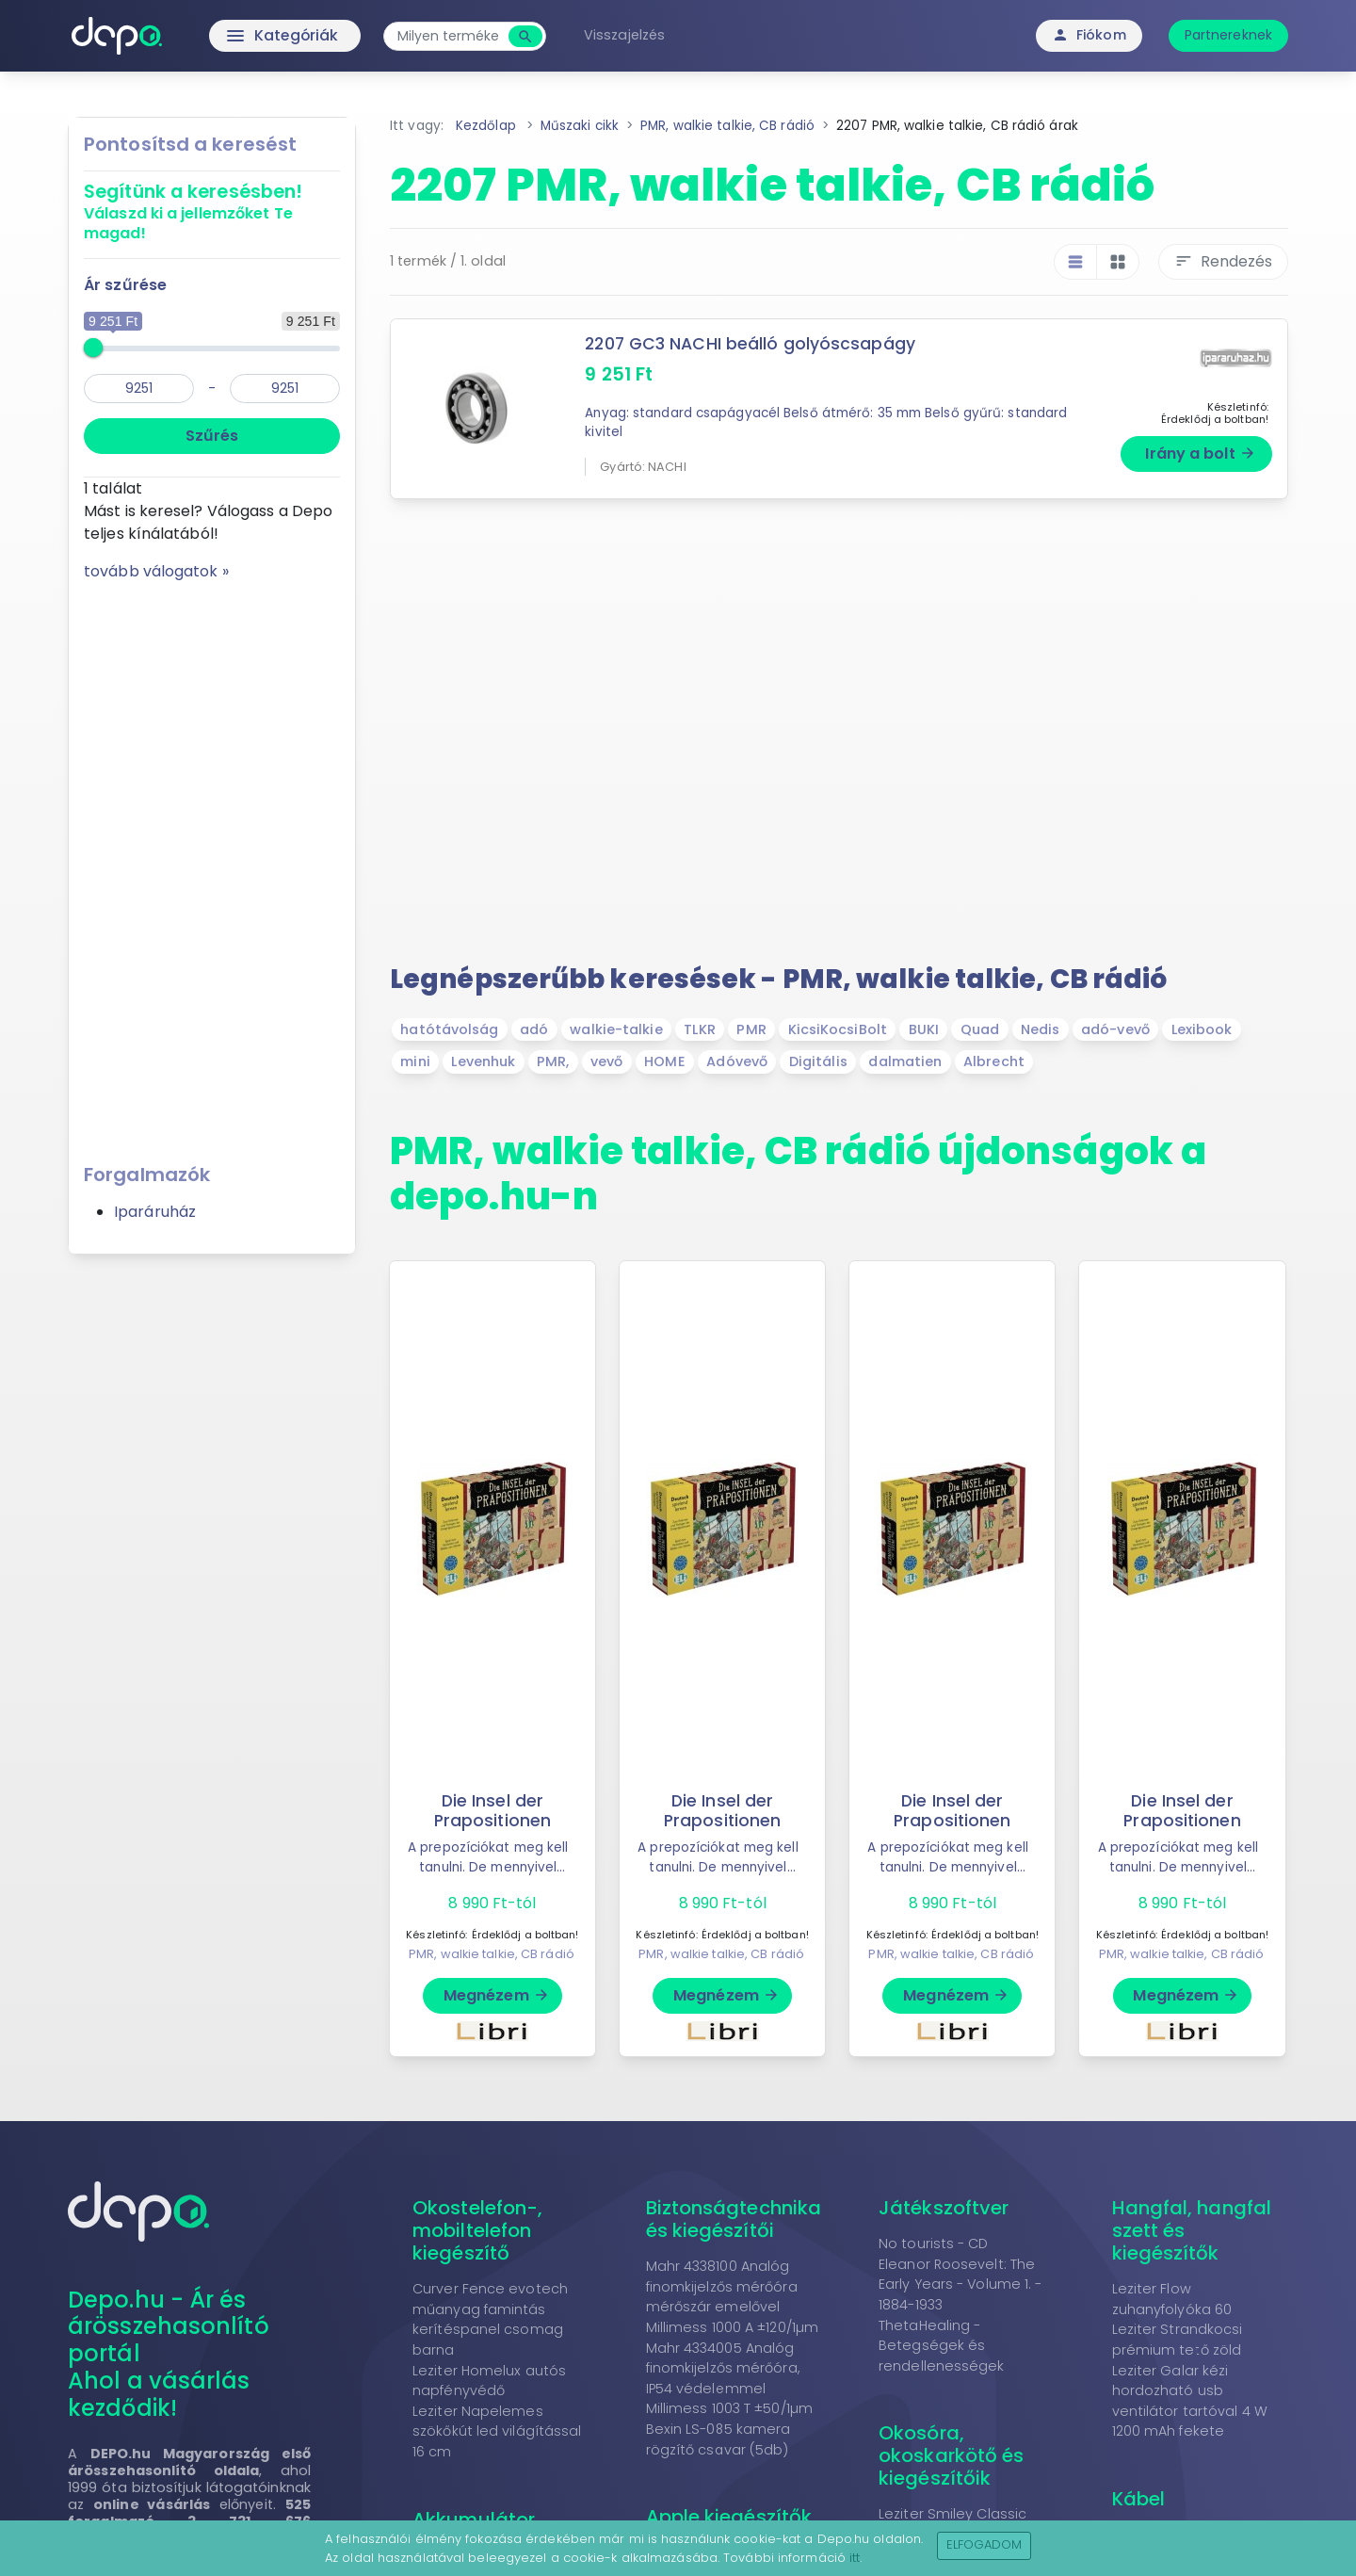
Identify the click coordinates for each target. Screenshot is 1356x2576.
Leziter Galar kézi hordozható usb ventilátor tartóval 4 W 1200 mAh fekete (1189, 2401)
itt (854, 2558)
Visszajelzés (628, 34)
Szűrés (212, 435)
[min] (139, 388)
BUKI (924, 1029)
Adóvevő (736, 1061)
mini (414, 1061)
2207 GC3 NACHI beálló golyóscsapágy (751, 343)
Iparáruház (155, 1212)
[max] (285, 388)
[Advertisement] (212, 865)
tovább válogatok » (156, 571)
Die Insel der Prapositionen (492, 1811)
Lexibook (1202, 1029)
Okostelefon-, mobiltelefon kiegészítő (477, 2230)
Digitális (818, 1061)
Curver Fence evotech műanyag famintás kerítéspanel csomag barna (490, 2319)
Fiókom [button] (1089, 34)
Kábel (1139, 2499)
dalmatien (905, 1061)
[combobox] (452, 36)
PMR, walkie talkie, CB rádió (491, 1954)
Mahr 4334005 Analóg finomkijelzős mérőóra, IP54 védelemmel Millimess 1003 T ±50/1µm (729, 2379)
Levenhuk (483, 1061)
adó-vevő (1115, 1029)
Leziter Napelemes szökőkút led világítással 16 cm (497, 2431)
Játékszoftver (944, 2208)
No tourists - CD (934, 2243)
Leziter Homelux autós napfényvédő (489, 2381)
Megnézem (497, 1995)
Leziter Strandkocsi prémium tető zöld (1177, 2339)
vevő (606, 1061)
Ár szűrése (125, 285)
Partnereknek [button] (1228, 34)
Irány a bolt (1200, 453)
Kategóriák (245, 35)
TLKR (699, 1029)
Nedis (1040, 1029)
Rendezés (1223, 261)
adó (534, 1029)
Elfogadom (984, 2544)
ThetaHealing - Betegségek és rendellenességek (942, 2345)
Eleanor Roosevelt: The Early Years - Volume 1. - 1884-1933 (960, 2284)
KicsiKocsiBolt (837, 1029)
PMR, (553, 1061)
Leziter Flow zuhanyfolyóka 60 (1172, 2299)
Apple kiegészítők (729, 2516)
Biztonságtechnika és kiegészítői (734, 2219)
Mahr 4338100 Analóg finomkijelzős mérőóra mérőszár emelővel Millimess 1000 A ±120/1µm (732, 2297)
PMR (751, 1029)
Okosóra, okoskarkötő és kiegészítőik (951, 2455)
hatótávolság (449, 1029)
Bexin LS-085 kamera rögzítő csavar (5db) (718, 2439)
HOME (664, 1061)
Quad (979, 1029)
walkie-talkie (616, 1029)
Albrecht (994, 1061)
